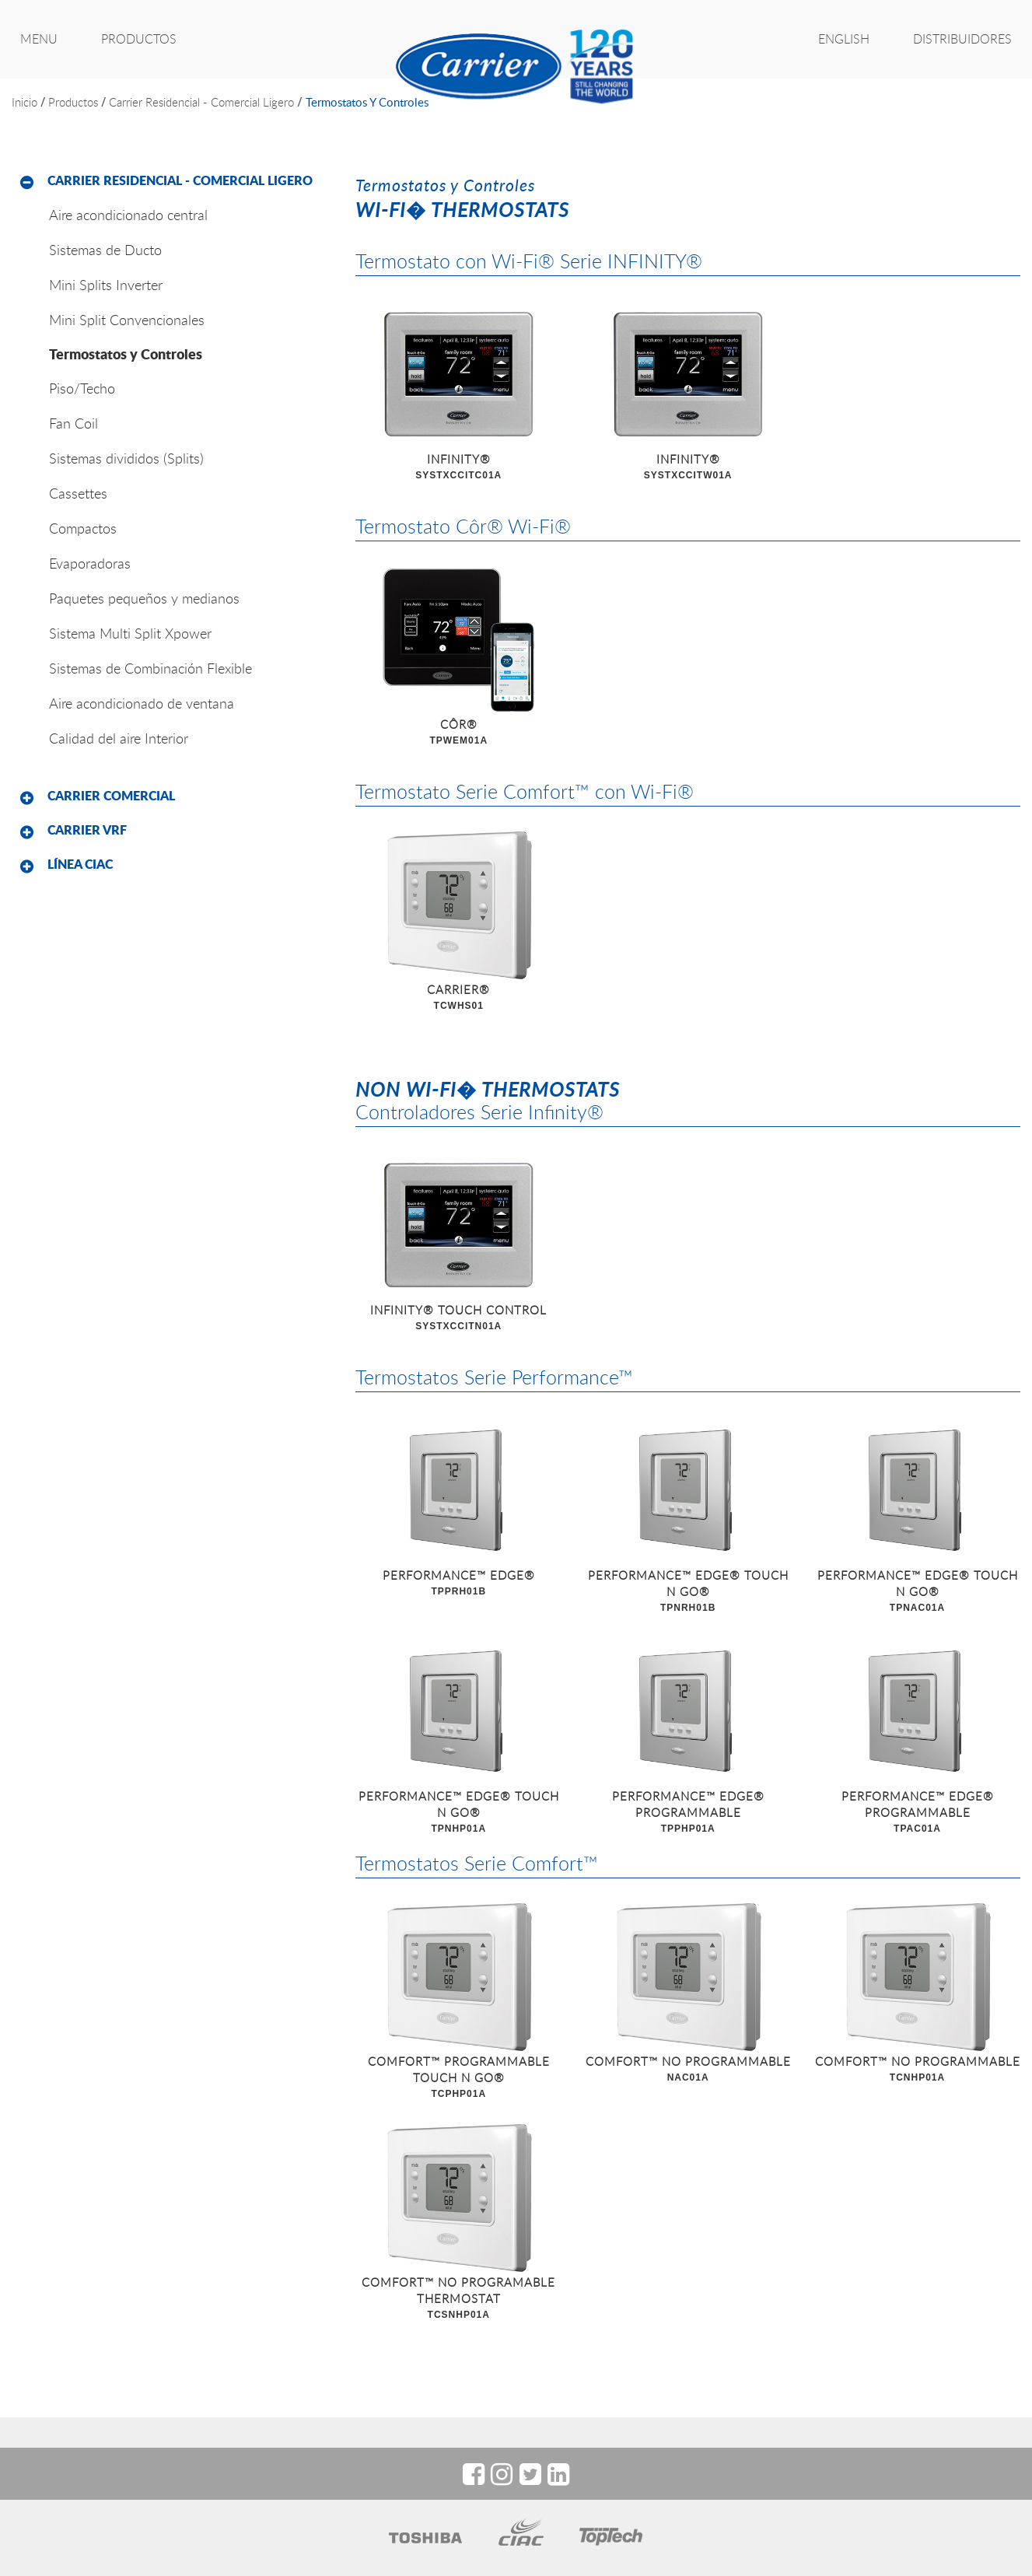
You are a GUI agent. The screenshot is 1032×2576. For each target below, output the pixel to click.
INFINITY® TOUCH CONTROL (458, 1318)
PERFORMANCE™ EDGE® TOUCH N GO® (688, 1591)
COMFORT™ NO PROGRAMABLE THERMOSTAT (458, 2298)
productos (73, 102)
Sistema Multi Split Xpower (130, 633)
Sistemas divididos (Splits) (126, 458)
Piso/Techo (82, 388)
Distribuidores (962, 38)
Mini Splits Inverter (106, 284)
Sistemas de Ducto (105, 249)
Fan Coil (73, 423)
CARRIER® (458, 998)
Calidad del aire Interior (118, 738)
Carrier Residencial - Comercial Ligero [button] (180, 180)
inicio (24, 102)
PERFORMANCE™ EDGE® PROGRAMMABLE (688, 1812)
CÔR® (458, 732)
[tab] (172, 181)
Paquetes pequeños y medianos (144, 598)
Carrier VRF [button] (87, 830)
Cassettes (78, 493)
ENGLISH (843, 38)
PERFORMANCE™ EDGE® (458, 1583)
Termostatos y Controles (367, 102)
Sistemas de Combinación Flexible (150, 668)
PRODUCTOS (139, 38)
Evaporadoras (90, 563)
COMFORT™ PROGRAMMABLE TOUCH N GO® (458, 2077)
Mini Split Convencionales (127, 319)
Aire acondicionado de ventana (141, 703)
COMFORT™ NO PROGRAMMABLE (688, 2069)
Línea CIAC (80, 864)
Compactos (83, 528)
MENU (39, 38)
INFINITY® (458, 467)
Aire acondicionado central (128, 214)
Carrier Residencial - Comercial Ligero (201, 102)
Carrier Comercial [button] (111, 796)
